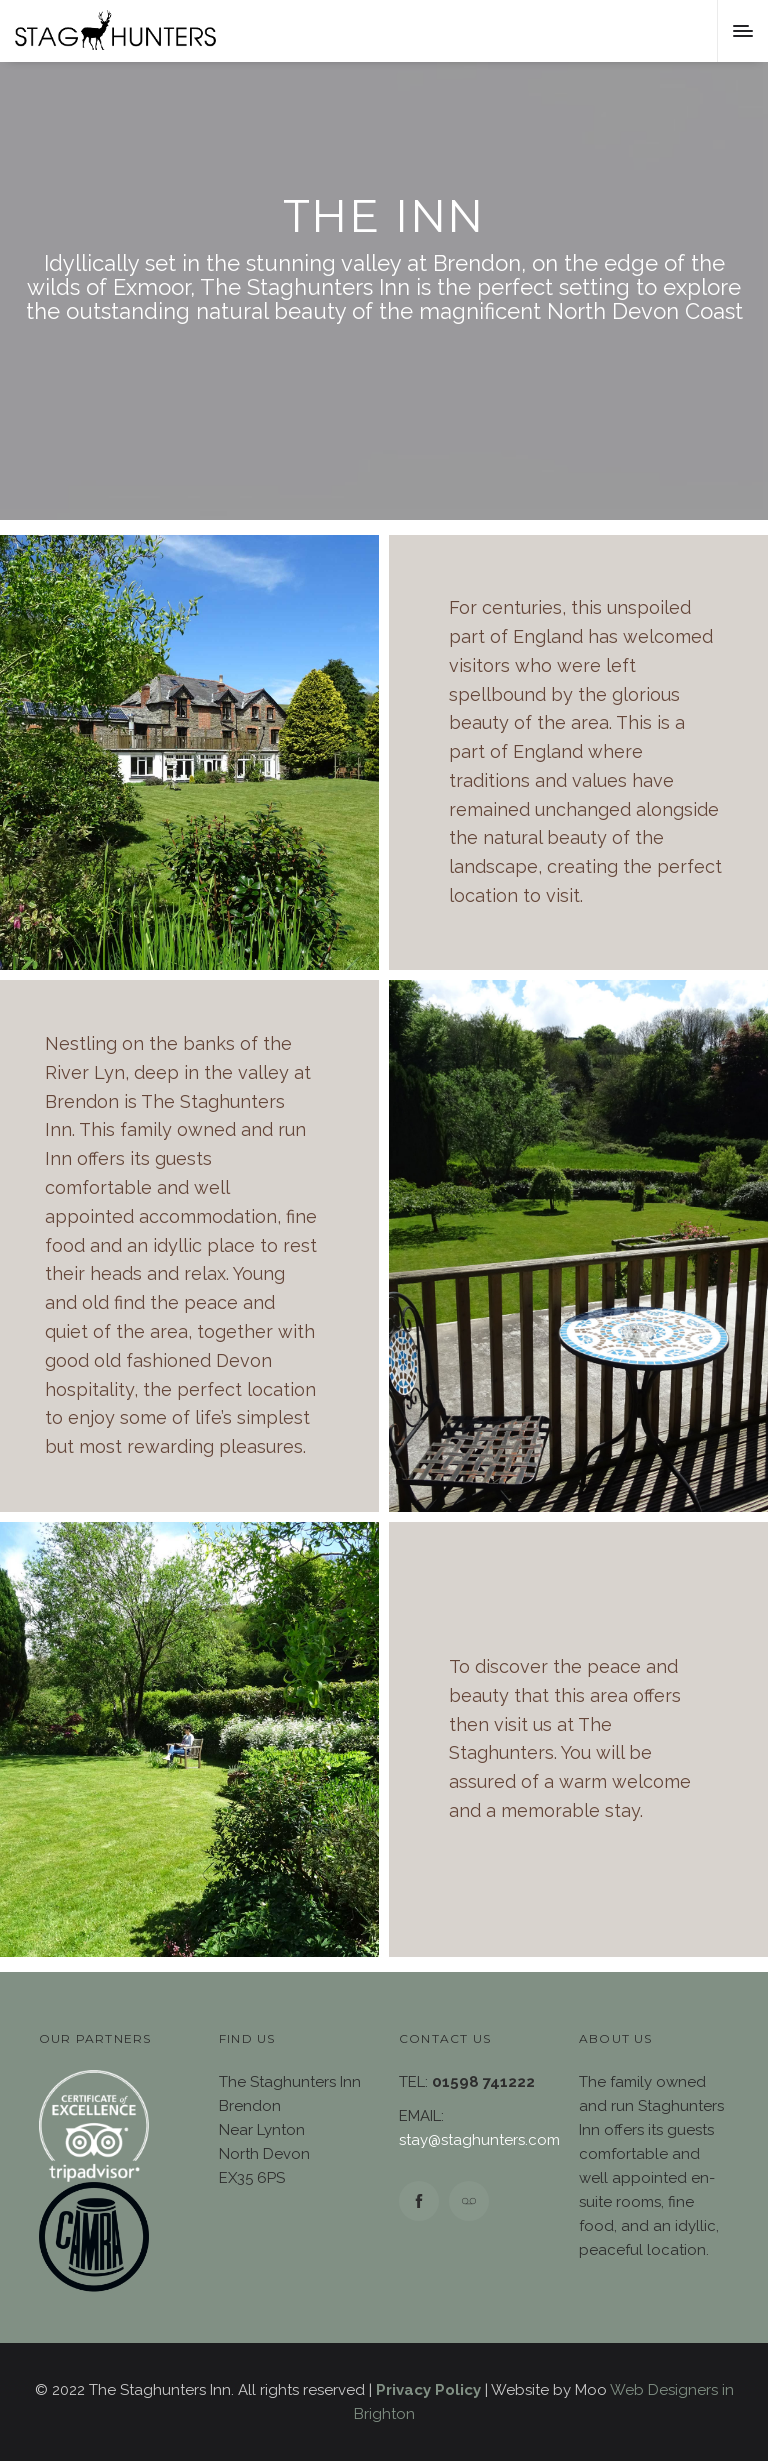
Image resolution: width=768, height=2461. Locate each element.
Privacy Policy (428, 2390)
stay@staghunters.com (479, 2140)
